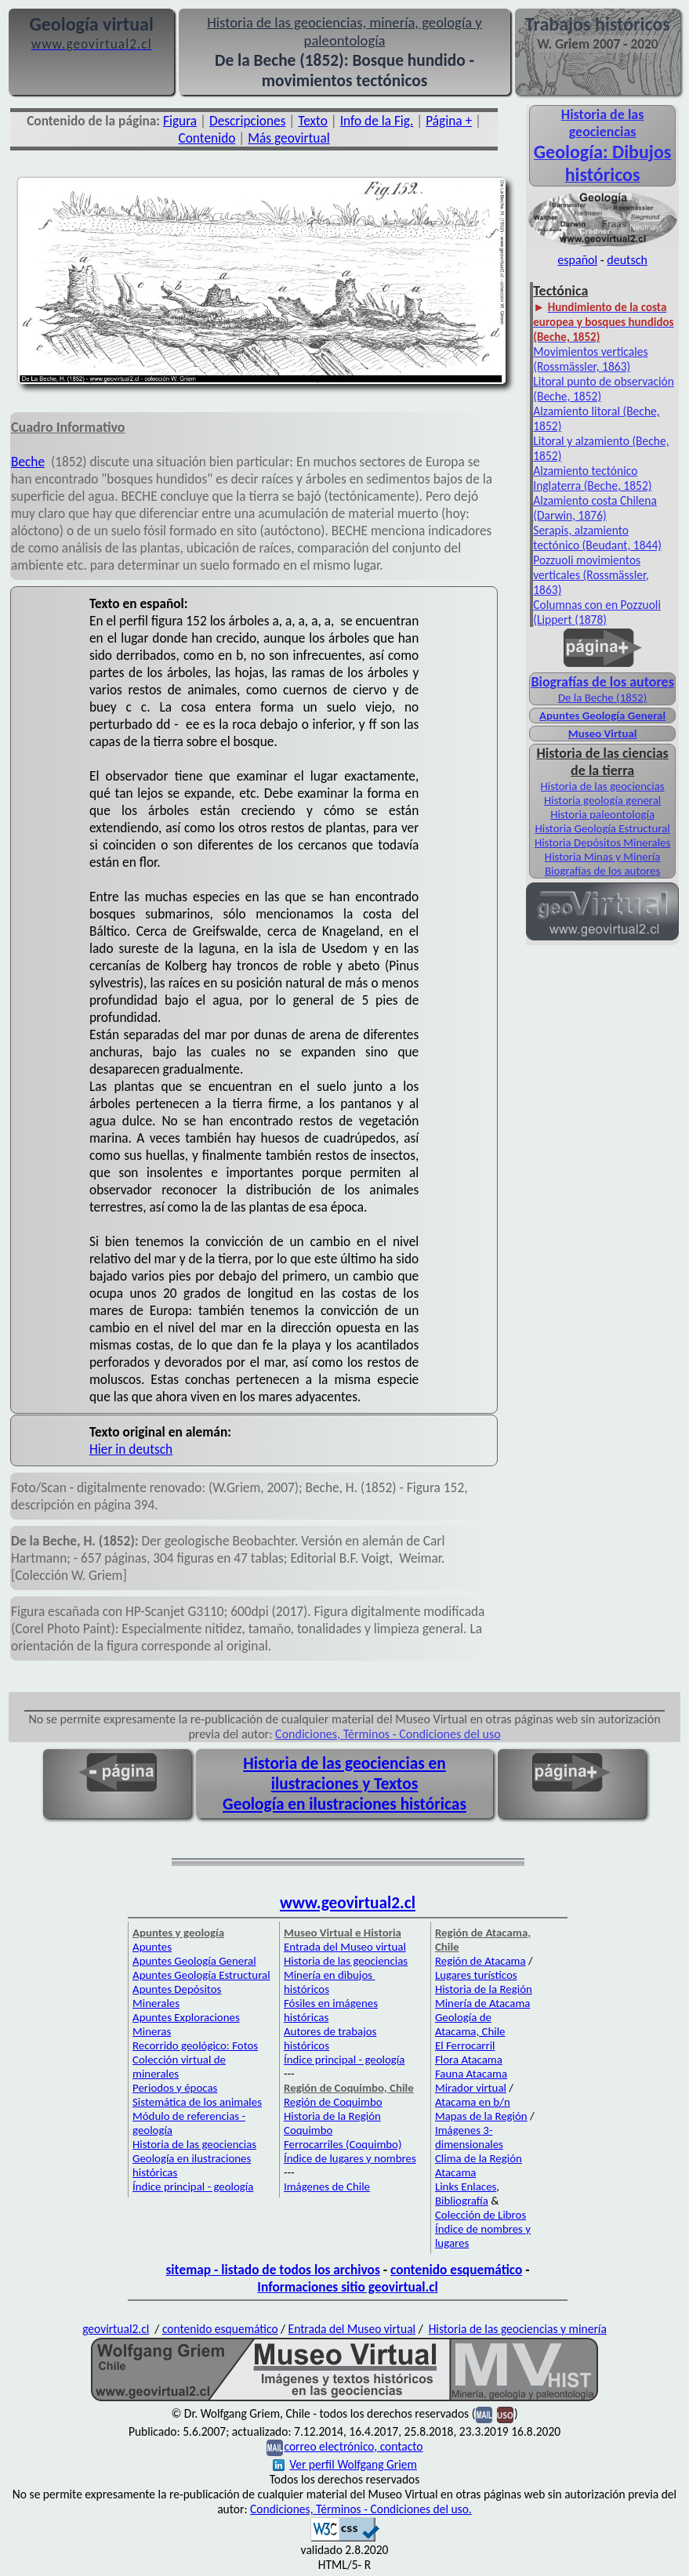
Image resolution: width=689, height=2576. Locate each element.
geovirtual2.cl (115, 2328)
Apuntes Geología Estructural (201, 1975)
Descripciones (247, 120)
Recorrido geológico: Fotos (195, 2045)
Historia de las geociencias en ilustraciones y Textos (344, 1773)
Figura (180, 120)
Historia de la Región (483, 1989)
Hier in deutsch (130, 1449)
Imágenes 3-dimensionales (469, 2137)
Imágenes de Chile (327, 2186)
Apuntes (152, 1947)
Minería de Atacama (482, 2003)
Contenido (206, 138)
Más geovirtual (289, 138)
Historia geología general (602, 800)
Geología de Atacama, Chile (470, 2024)
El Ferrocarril (465, 2045)
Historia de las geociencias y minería (518, 2328)
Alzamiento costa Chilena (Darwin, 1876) (595, 508)
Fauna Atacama (471, 2074)
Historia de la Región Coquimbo (332, 2123)
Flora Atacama (468, 2059)
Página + (449, 120)
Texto (313, 120)
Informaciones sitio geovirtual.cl (347, 2286)
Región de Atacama (480, 1961)
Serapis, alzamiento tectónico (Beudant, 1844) (597, 538)
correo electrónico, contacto (353, 2446)
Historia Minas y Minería (603, 857)
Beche (28, 461)
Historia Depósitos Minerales (602, 842)
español (577, 259)
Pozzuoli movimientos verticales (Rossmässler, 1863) (591, 575)
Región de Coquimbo (333, 2102)
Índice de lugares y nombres (350, 2158)
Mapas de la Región (481, 2116)
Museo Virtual (602, 733)
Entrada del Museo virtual (345, 1947)
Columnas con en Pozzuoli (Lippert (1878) (597, 612)
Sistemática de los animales (197, 2102)
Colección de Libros (480, 2215)
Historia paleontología (602, 814)
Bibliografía (461, 2201)
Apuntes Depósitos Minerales (176, 1996)
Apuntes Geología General (602, 715)
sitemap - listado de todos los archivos (272, 2269)
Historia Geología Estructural (602, 828)
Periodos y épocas (174, 2088)
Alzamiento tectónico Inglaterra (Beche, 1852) (592, 478)
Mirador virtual (470, 2088)
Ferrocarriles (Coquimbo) (342, 2144)
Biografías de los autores (602, 871)
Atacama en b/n (472, 2102)
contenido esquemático (456, 2269)
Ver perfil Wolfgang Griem (345, 2464)
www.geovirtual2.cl (347, 1903)
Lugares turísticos (476, 1975)
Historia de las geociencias (603, 786)
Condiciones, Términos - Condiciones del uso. (361, 2509)
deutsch (627, 259)
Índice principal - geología (192, 2186)
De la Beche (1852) (602, 697)
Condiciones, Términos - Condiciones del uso (388, 1733)
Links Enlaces (465, 2186)
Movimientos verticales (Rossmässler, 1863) (590, 359)
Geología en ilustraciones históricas (344, 1804)
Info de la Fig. (377, 120)
